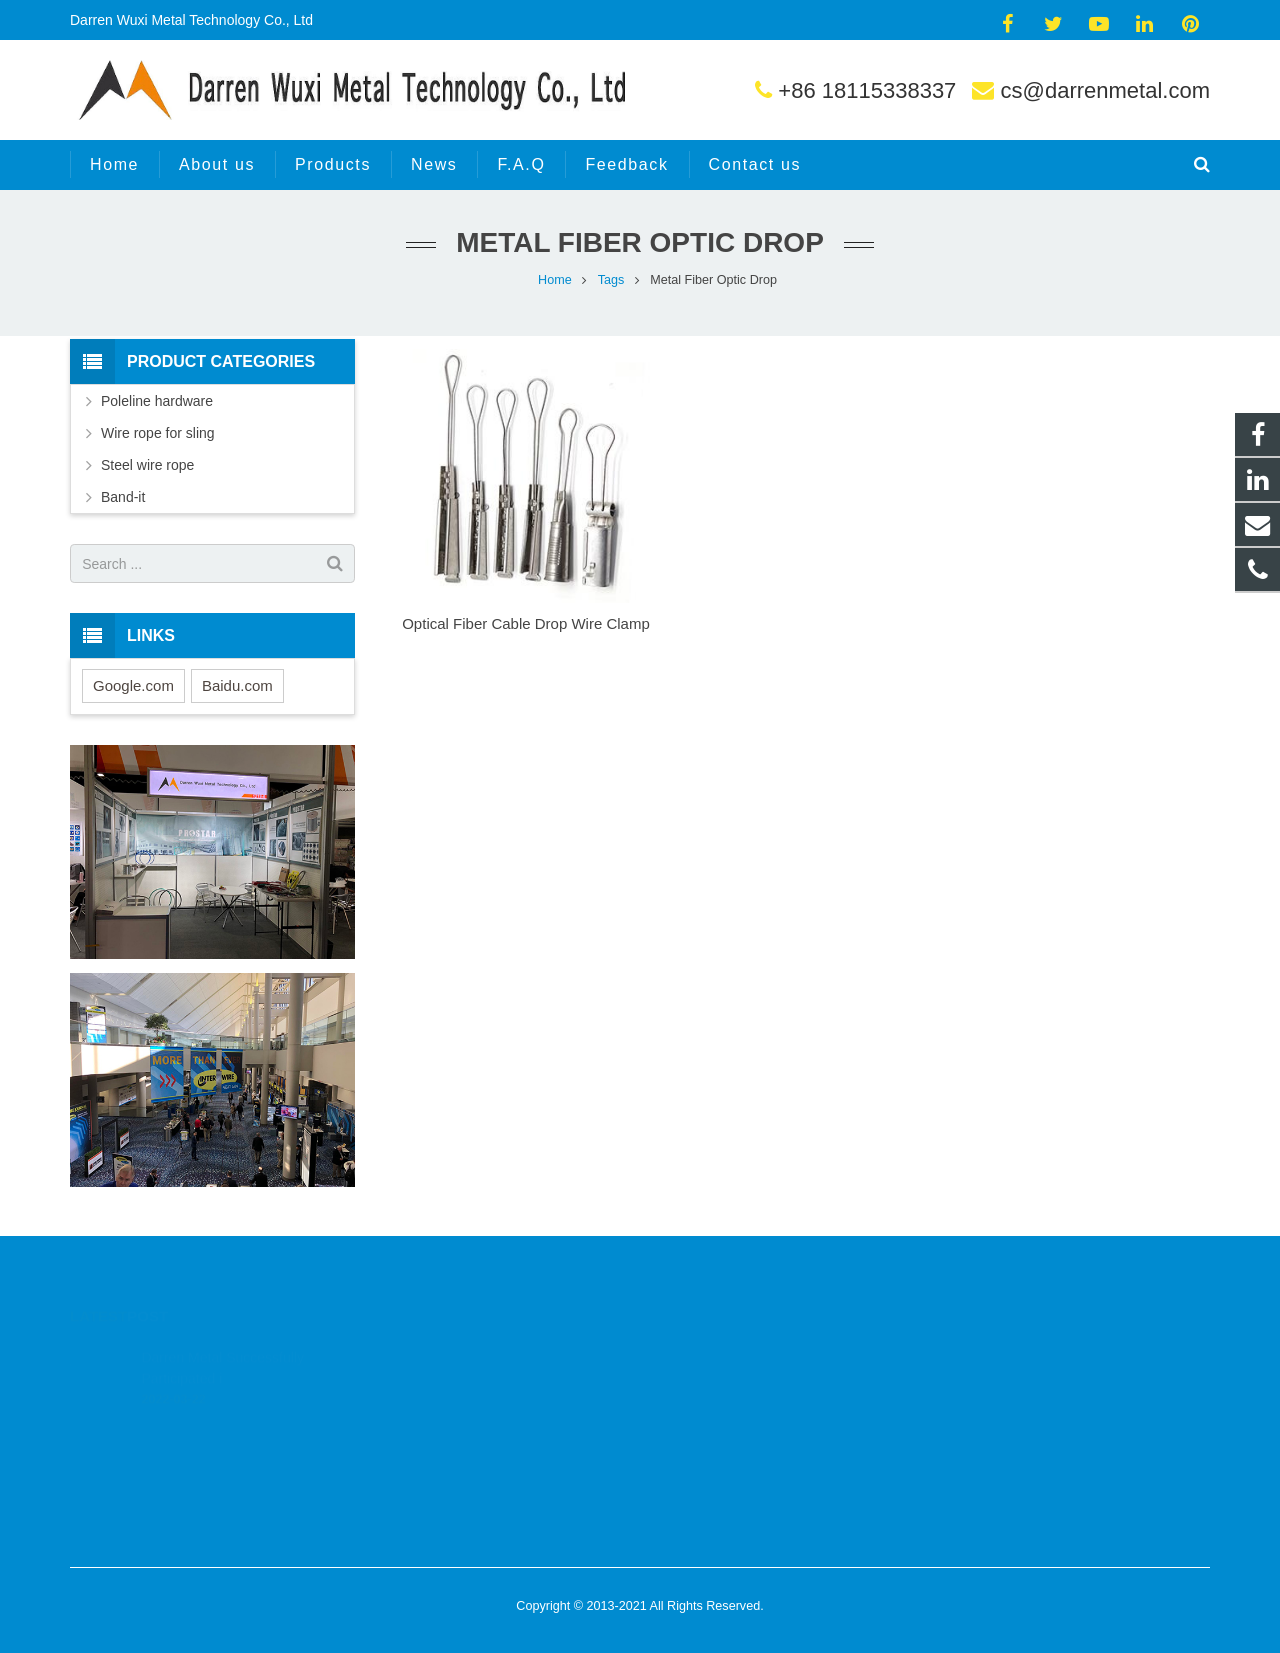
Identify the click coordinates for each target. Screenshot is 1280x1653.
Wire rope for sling (158, 433)
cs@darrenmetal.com (1105, 90)
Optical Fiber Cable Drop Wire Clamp (526, 623)
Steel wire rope (147, 465)
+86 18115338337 (867, 90)
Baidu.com (237, 685)
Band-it (123, 497)
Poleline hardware (157, 401)
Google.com (133, 685)
